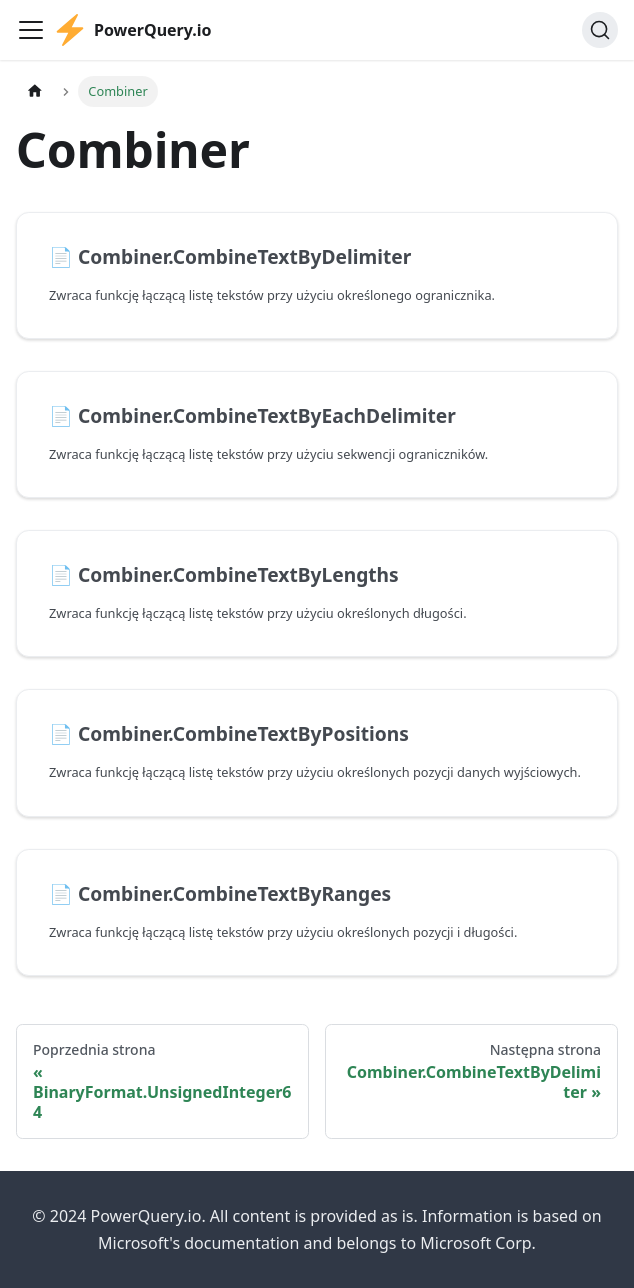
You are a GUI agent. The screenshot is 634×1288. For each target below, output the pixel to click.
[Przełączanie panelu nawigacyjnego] (31, 30)
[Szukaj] (600, 30)
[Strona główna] (35, 91)
